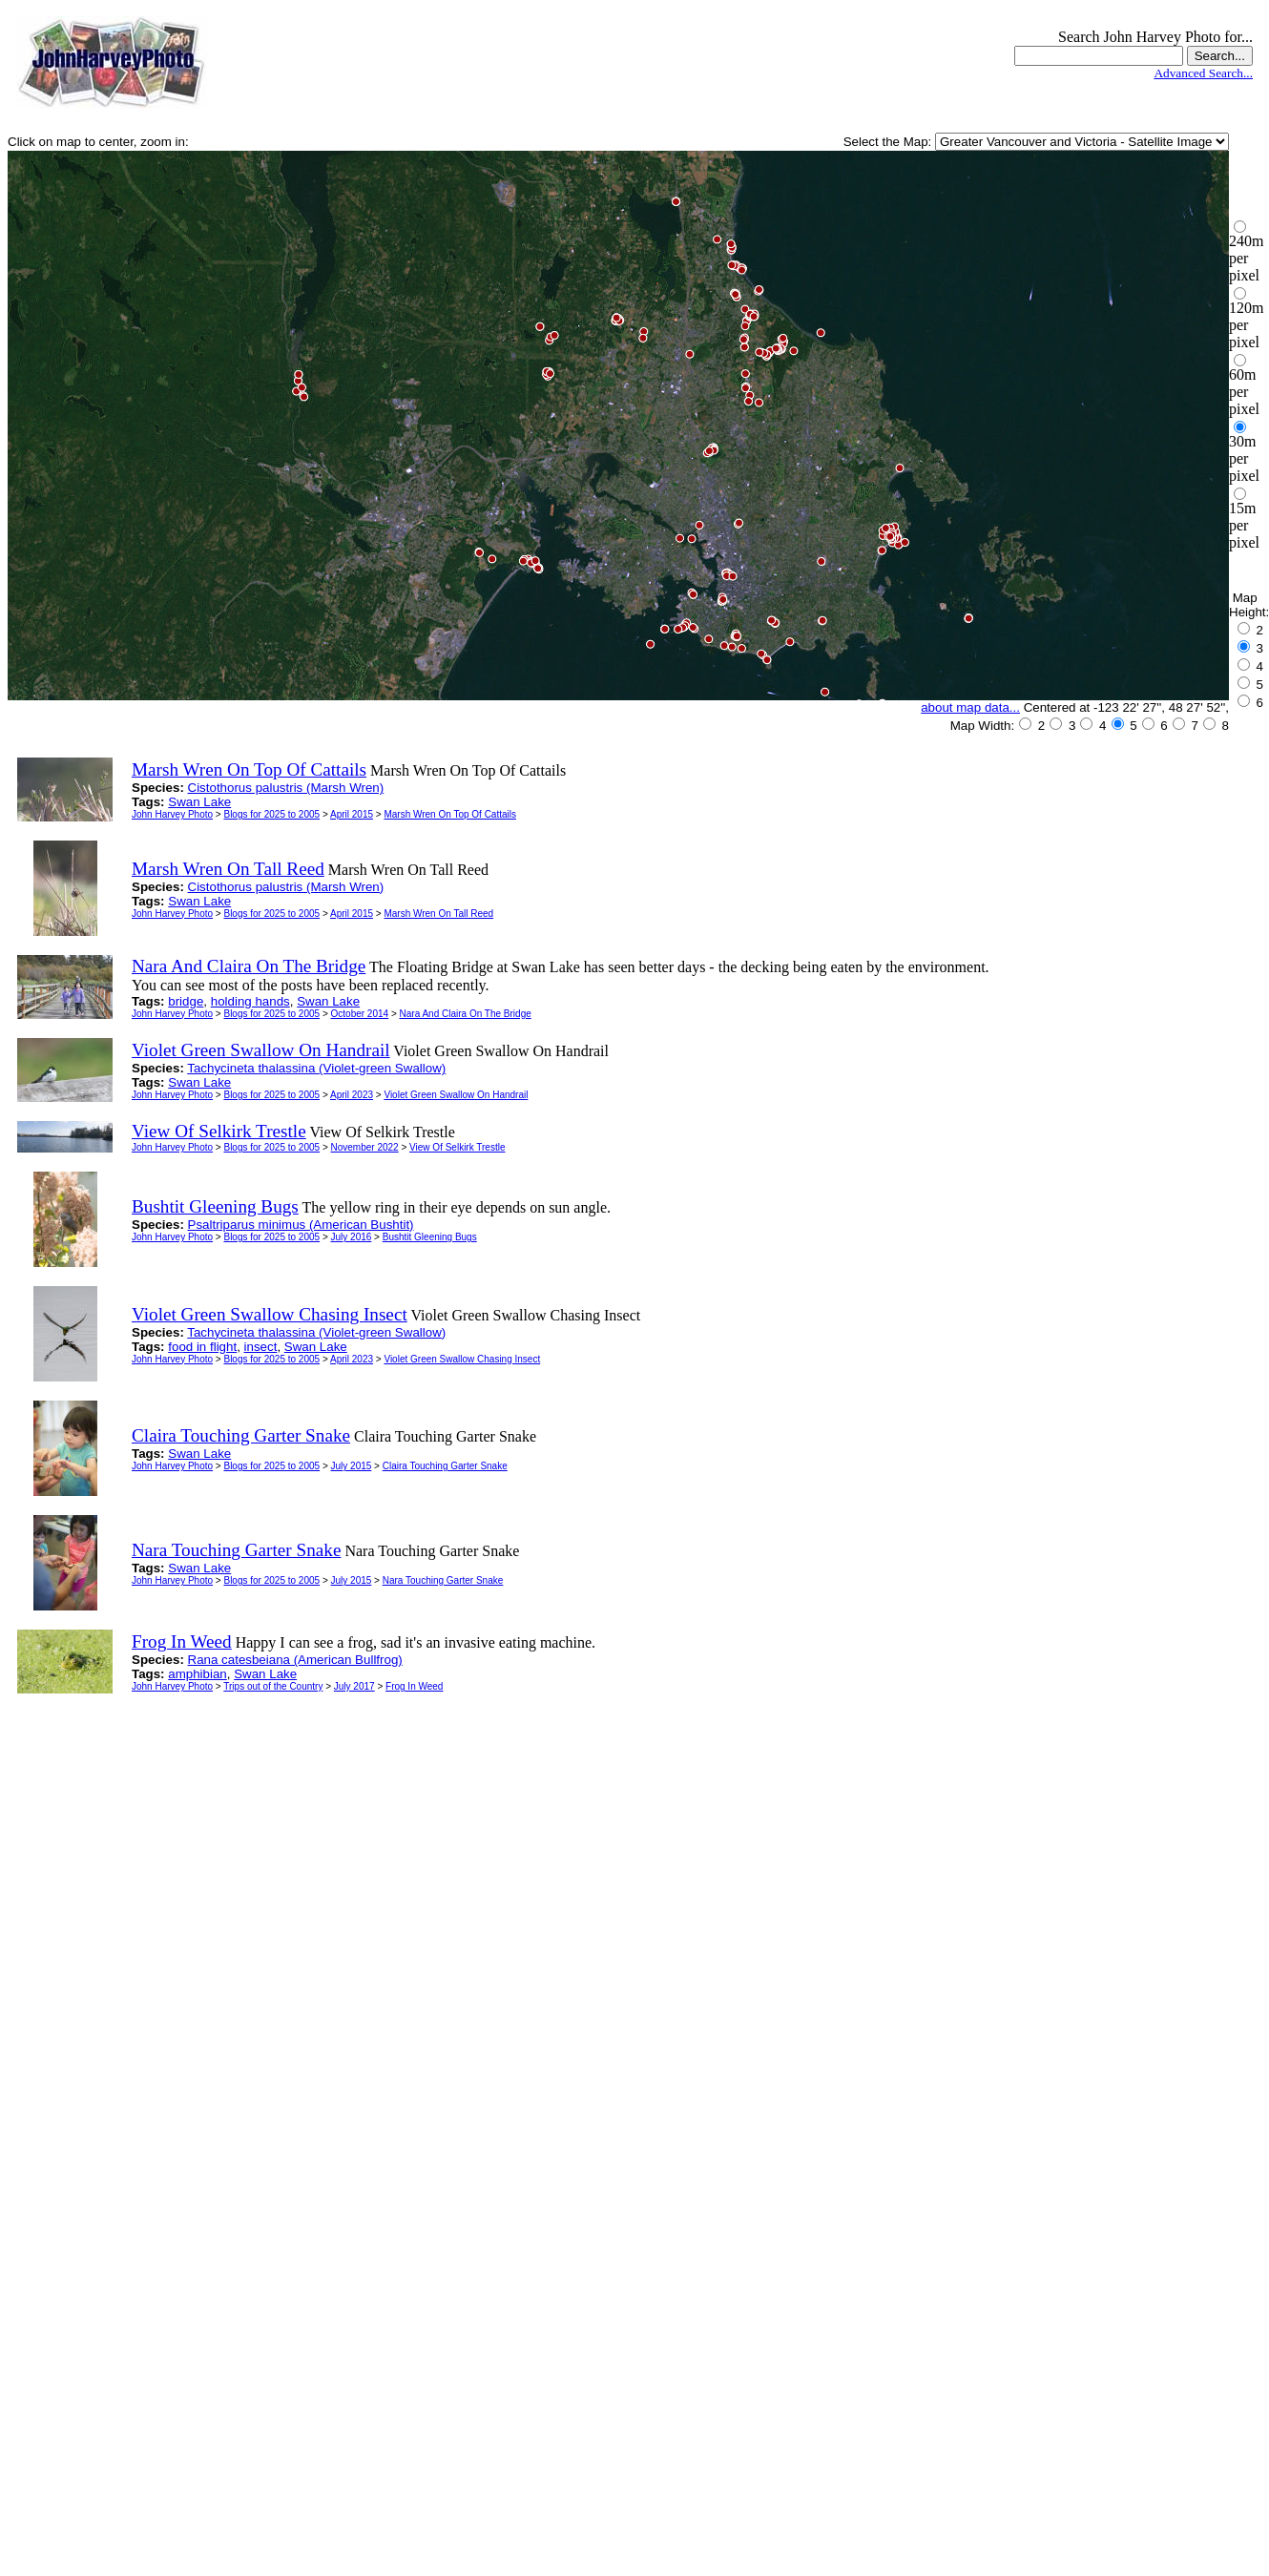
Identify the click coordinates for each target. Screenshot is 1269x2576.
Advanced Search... (1203, 73)
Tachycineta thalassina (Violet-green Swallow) (316, 1068)
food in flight (202, 1347)
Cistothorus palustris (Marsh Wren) (286, 787)
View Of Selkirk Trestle (457, 1147)
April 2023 (351, 1095)
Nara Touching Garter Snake (443, 1580)
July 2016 (351, 1237)
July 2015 (351, 1466)
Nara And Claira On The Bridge (465, 1013)
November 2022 (365, 1147)
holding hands (250, 1001)
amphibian (197, 1674)
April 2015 (351, 814)
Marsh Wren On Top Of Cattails (450, 814)
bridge (185, 1001)
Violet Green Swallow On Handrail (456, 1095)
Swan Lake (199, 802)
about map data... (970, 707)
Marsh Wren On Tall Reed (438, 913)
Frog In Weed (414, 1686)
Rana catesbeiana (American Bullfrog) (295, 1659)
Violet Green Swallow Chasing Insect (462, 1359)
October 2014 (360, 1013)
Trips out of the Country (272, 1686)
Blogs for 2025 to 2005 (271, 814)
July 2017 (354, 1686)
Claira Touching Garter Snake (445, 1466)
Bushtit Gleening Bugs (430, 1237)
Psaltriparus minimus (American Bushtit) (301, 1224)
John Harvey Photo (172, 814)
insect (261, 1347)
